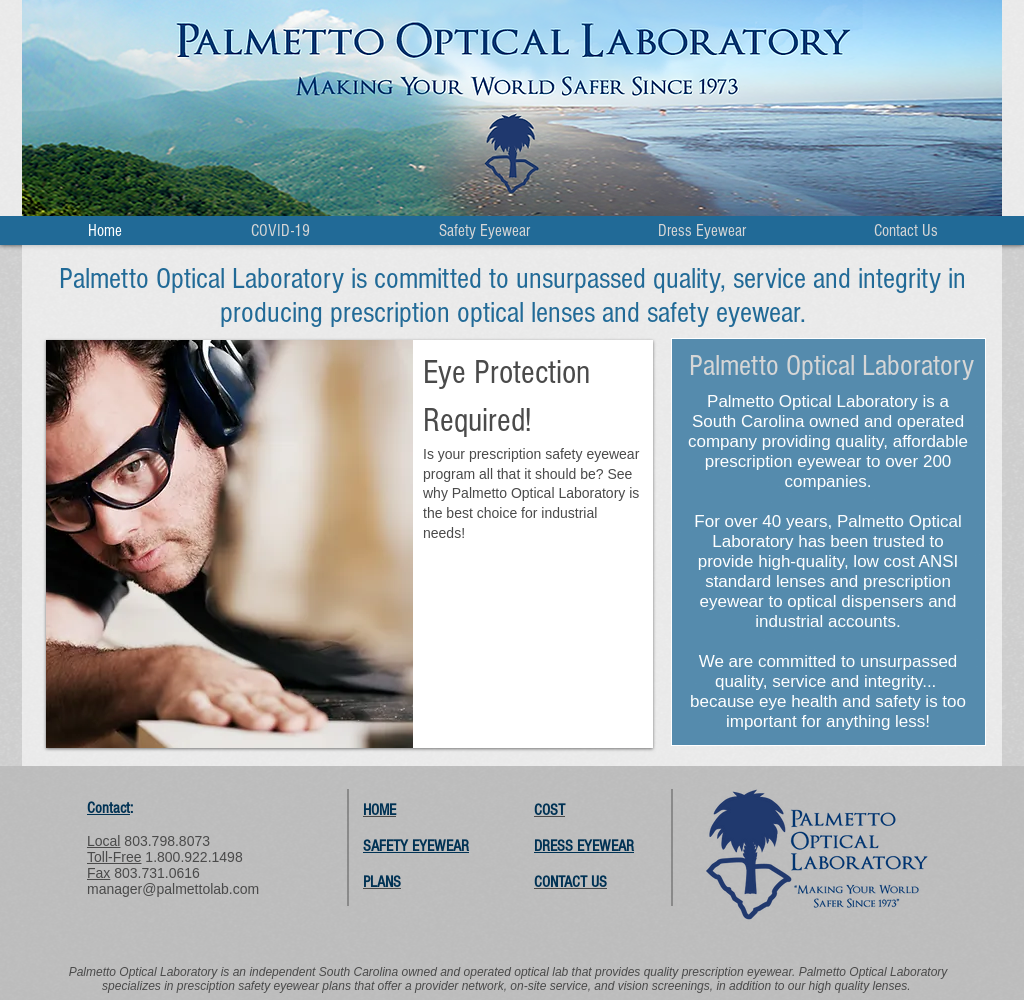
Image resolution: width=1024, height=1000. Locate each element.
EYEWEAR (605, 846)
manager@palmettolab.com (173, 889)
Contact (108, 808)
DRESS (555, 846)
